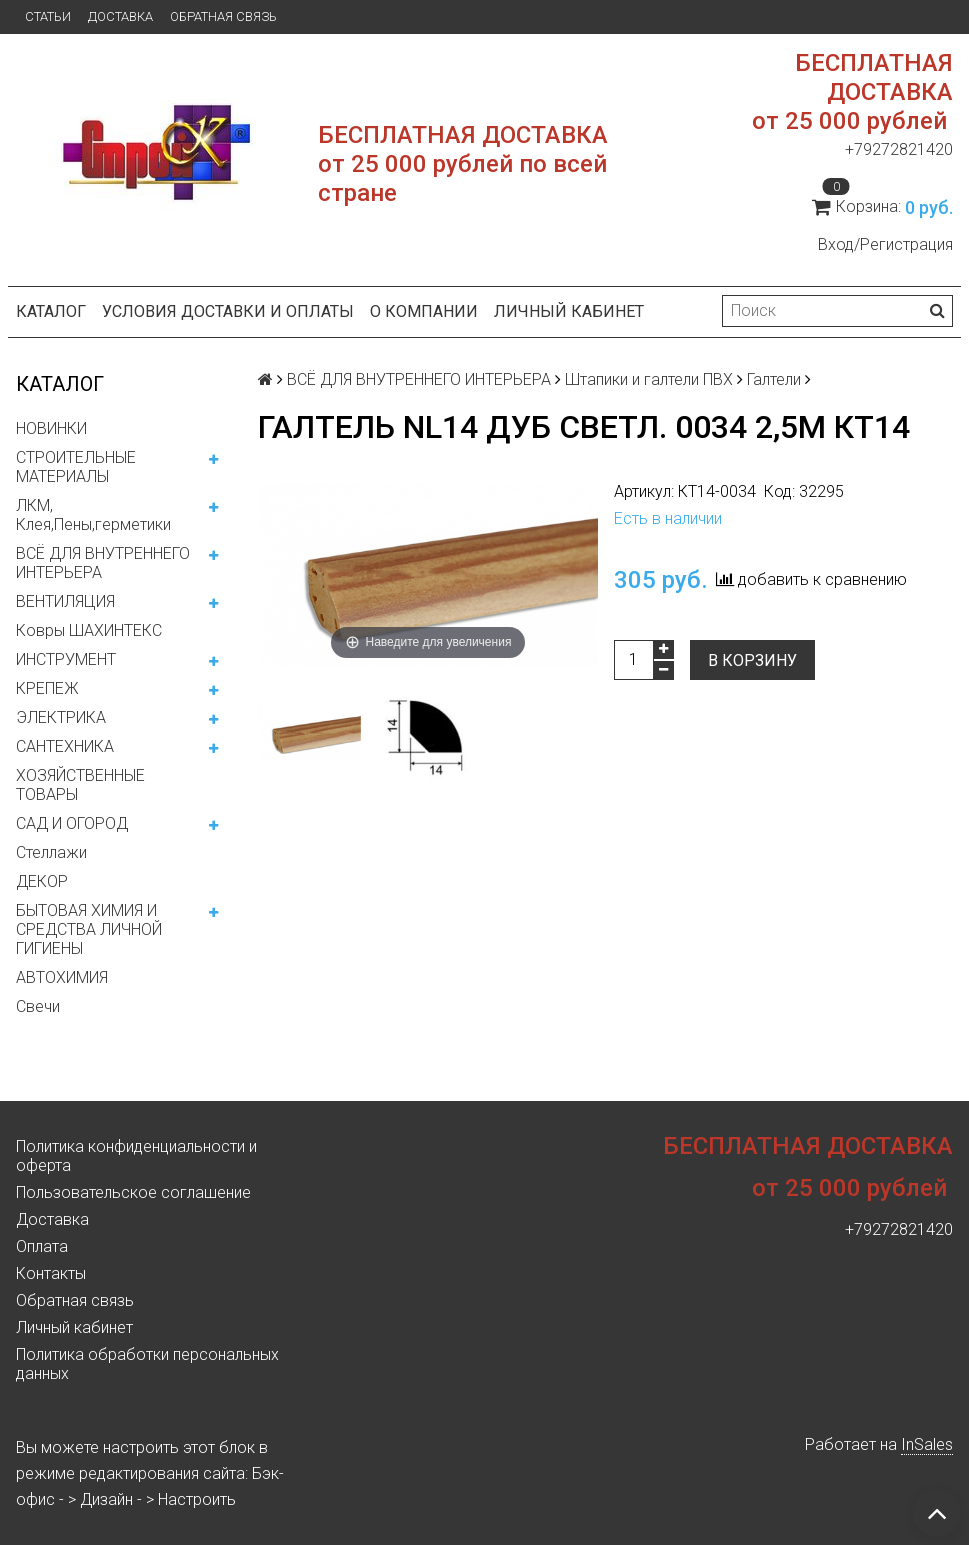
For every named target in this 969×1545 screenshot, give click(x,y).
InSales (927, 1444)
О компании (424, 311)
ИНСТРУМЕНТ (66, 659)
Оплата (42, 1246)
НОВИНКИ (51, 428)
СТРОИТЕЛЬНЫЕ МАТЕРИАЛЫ (76, 467)
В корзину (752, 660)
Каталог (51, 311)
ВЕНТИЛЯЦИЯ (65, 601)
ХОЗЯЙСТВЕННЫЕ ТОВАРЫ (80, 785)
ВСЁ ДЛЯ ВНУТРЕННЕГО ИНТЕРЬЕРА (103, 563)
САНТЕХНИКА (65, 746)
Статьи (48, 16)
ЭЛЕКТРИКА (61, 717)
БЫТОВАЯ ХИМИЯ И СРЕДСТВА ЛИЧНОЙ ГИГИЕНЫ (89, 929)
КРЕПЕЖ (47, 688)
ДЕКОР (42, 881)
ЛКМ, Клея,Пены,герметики (93, 515)
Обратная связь (223, 16)
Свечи (38, 1006)
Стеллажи (51, 852)
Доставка (120, 16)
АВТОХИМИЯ (62, 977)
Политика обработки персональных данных (147, 1364)
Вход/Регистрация (885, 244)
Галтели (774, 379)
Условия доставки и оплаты (228, 311)
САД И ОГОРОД (72, 823)
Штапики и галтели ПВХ (649, 379)
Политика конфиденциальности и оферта (136, 1156)
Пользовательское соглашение (133, 1192)
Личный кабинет (569, 311)
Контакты (51, 1273)
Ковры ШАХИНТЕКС (89, 630)
